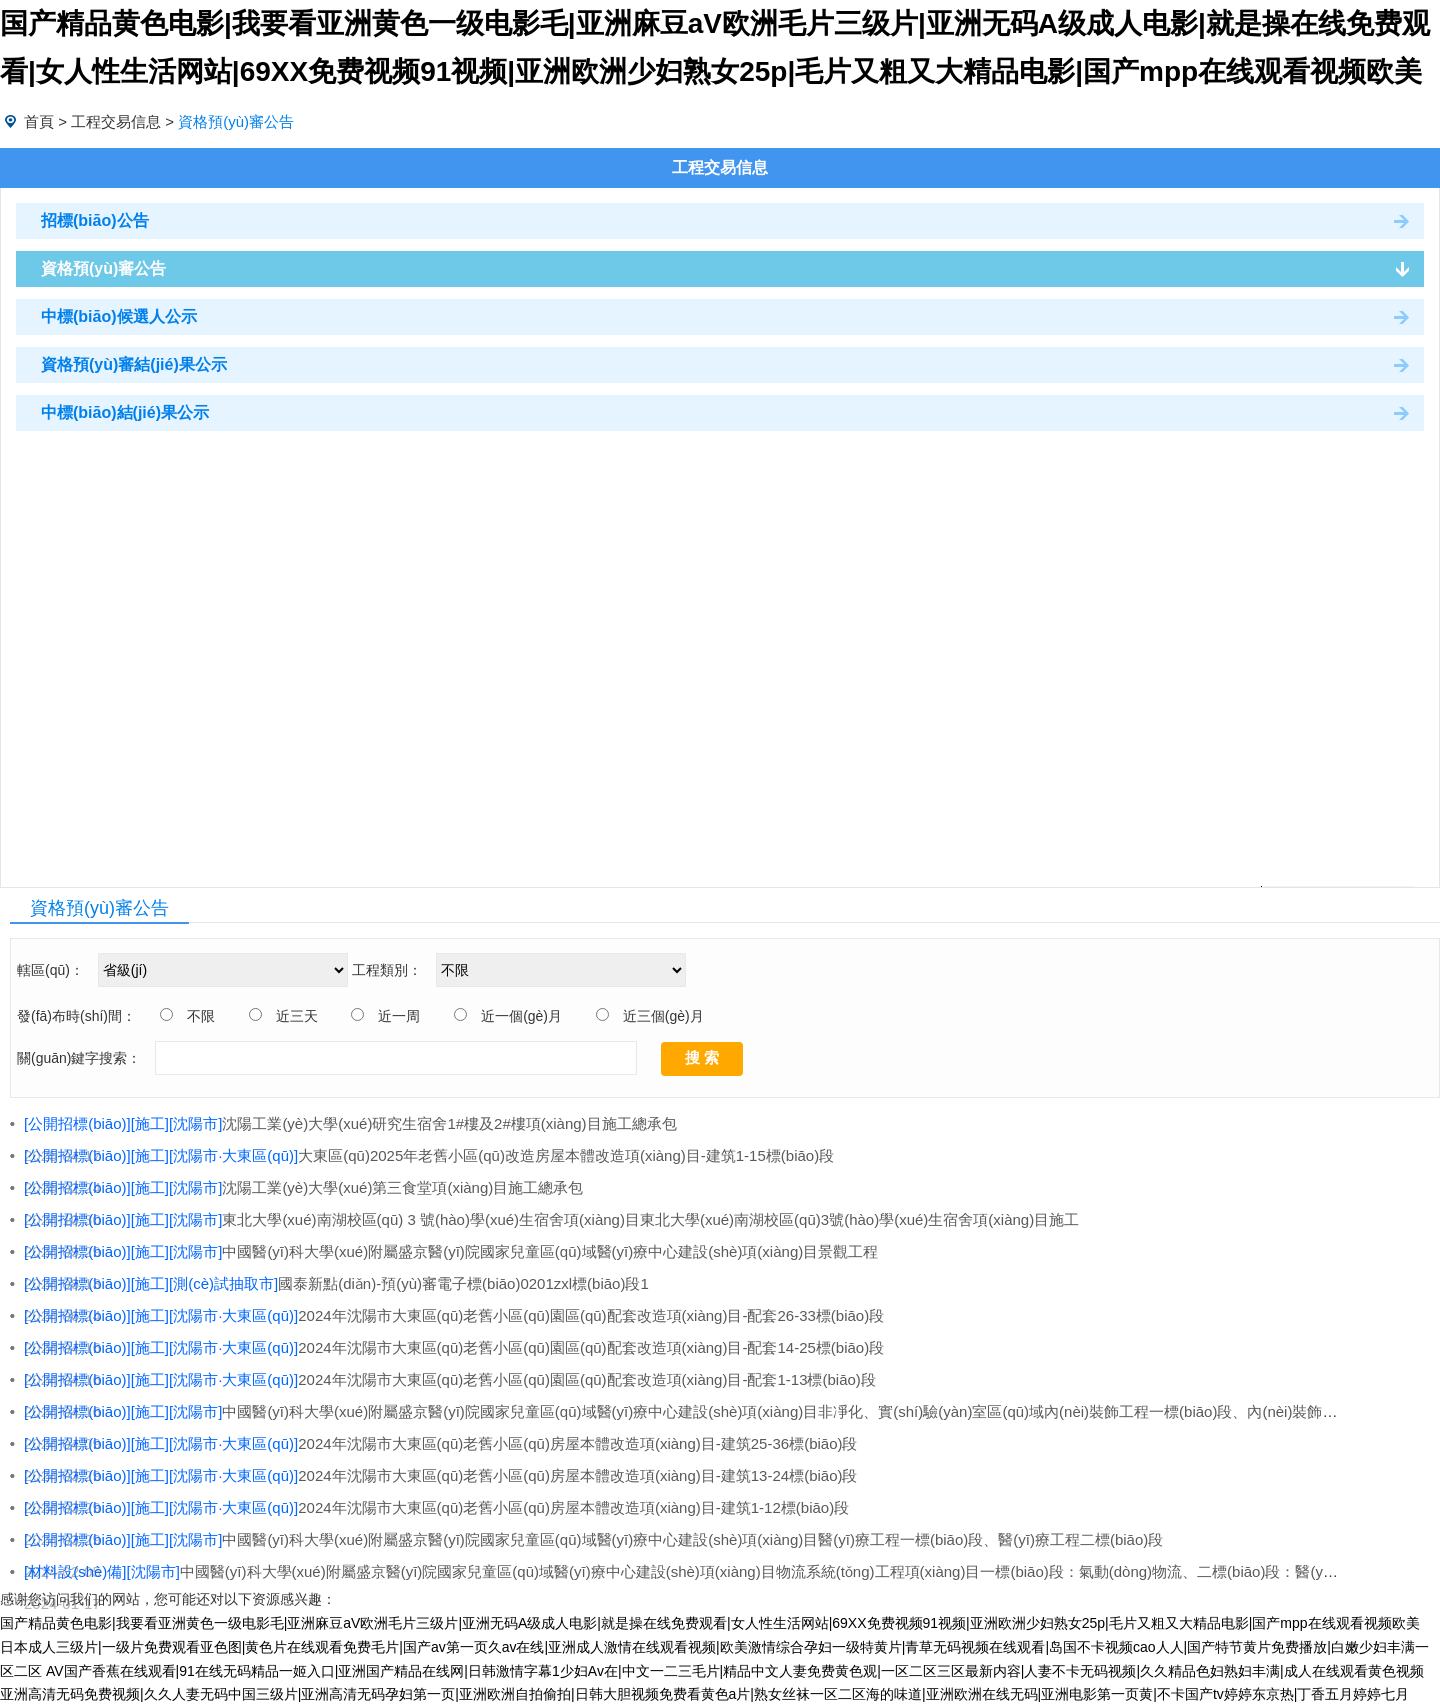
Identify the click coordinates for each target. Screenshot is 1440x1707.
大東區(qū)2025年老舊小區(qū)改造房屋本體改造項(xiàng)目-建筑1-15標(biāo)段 (429, 1155)
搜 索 (702, 1057)
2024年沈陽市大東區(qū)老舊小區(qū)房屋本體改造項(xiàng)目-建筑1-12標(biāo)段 (436, 1507)
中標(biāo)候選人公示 (119, 316)
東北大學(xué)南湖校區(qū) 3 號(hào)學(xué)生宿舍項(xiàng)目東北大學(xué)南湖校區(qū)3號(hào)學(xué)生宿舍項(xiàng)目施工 (551, 1219)
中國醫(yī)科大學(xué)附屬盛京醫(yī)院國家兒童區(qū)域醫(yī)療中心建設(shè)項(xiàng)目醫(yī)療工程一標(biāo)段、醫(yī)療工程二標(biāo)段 (593, 1539)
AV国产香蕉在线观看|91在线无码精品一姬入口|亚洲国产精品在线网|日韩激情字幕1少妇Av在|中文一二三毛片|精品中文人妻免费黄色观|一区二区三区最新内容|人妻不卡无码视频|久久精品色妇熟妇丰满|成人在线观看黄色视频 (735, 1671)
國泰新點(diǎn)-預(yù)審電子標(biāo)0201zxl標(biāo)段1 (336, 1283)
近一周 (399, 1016)
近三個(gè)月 (663, 1016)
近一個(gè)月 (521, 1016)
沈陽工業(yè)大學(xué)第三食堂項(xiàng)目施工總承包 (303, 1187)
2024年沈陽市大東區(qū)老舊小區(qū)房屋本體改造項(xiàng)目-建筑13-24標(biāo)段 (441, 1475)
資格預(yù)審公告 (103, 268)
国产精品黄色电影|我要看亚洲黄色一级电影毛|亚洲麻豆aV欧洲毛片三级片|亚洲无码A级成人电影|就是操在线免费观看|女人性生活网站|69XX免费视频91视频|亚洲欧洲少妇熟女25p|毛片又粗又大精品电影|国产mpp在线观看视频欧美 (710, 1623)
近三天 (297, 1016)
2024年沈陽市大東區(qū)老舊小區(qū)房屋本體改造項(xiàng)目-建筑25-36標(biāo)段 (441, 1443)
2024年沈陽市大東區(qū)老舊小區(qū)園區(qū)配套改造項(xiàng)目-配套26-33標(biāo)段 (454, 1315)
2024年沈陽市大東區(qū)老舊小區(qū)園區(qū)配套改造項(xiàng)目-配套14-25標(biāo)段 (454, 1347)
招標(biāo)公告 (95, 220)
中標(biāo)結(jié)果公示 (125, 412)
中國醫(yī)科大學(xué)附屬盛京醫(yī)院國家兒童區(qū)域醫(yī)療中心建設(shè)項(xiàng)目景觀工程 (451, 1251)
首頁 (39, 121)
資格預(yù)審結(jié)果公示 (134, 364)
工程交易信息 (116, 121)
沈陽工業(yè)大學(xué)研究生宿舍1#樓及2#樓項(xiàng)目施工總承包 (350, 1123)
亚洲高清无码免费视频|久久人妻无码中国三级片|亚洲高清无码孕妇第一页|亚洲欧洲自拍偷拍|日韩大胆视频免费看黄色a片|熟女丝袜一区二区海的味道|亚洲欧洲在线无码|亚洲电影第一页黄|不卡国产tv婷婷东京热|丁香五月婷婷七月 (704, 1694)
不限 (201, 1016)
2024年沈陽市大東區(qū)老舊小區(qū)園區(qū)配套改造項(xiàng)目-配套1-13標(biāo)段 (450, 1379)
